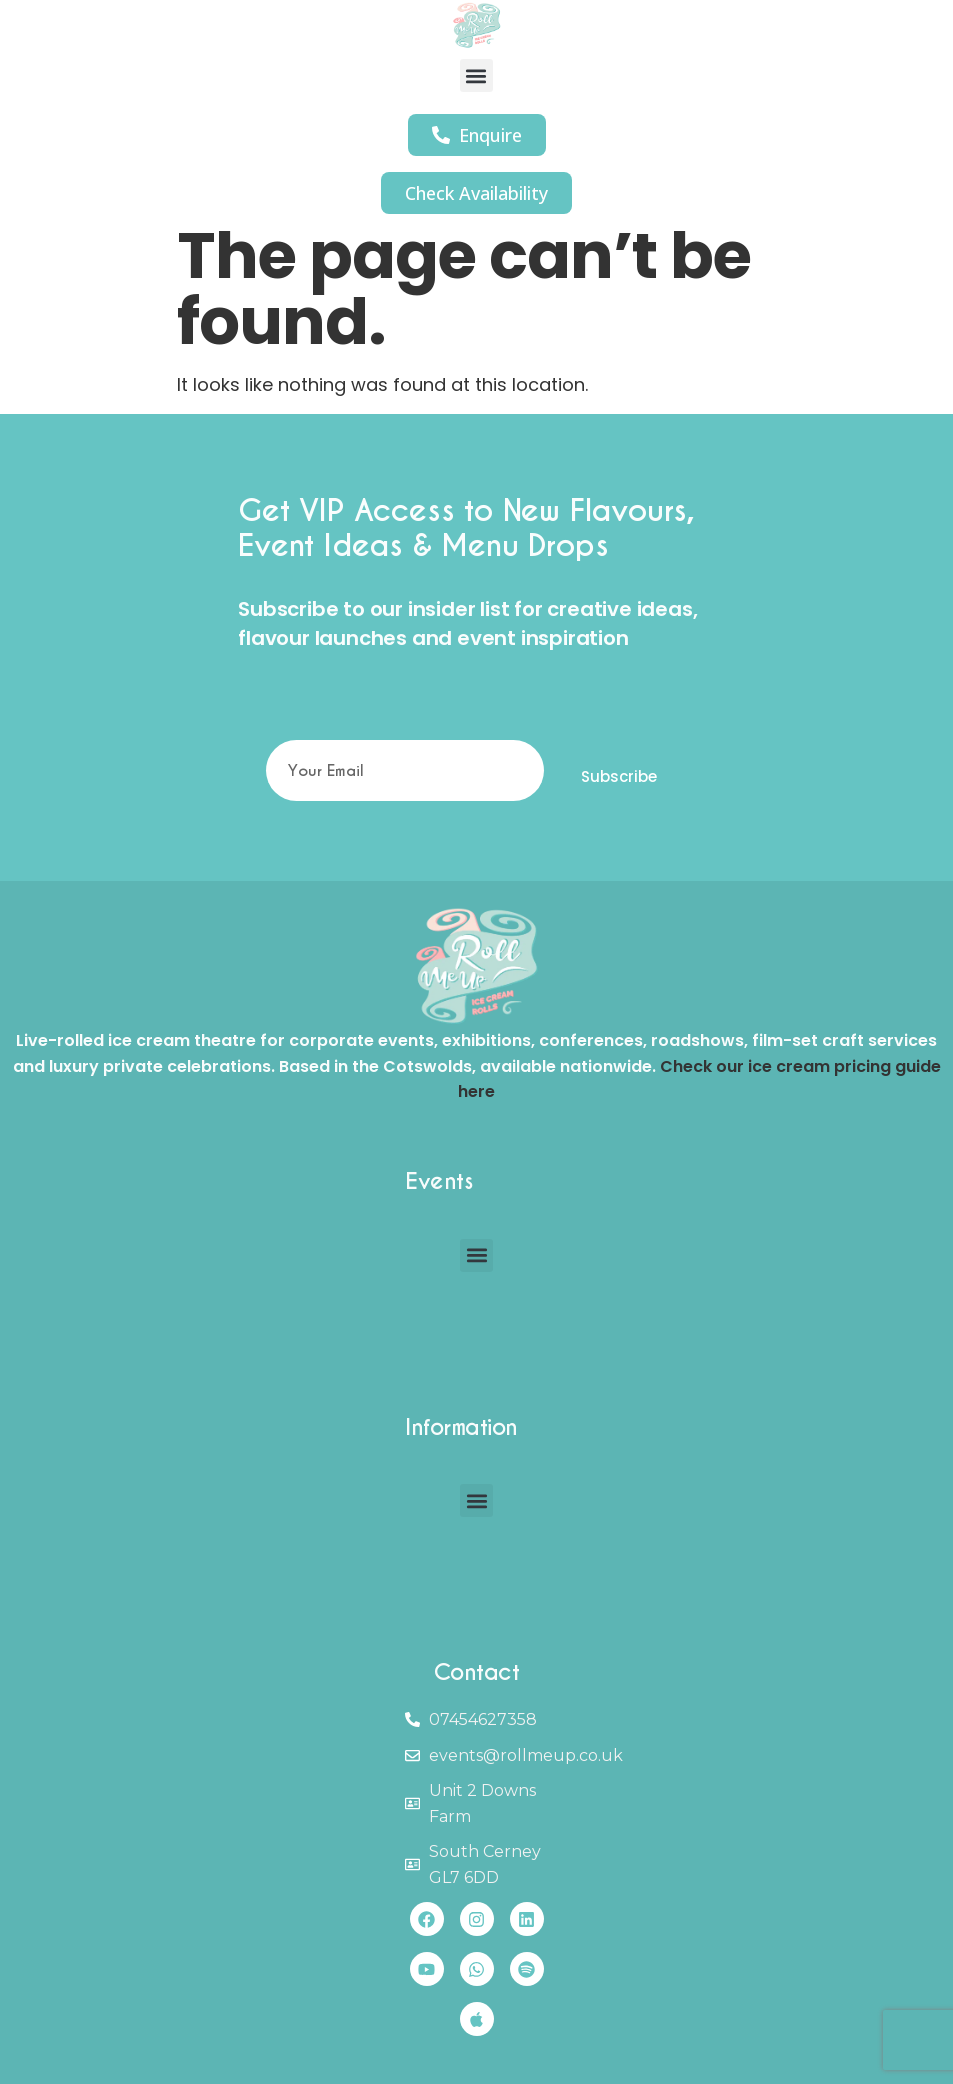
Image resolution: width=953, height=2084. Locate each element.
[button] (476, 75)
